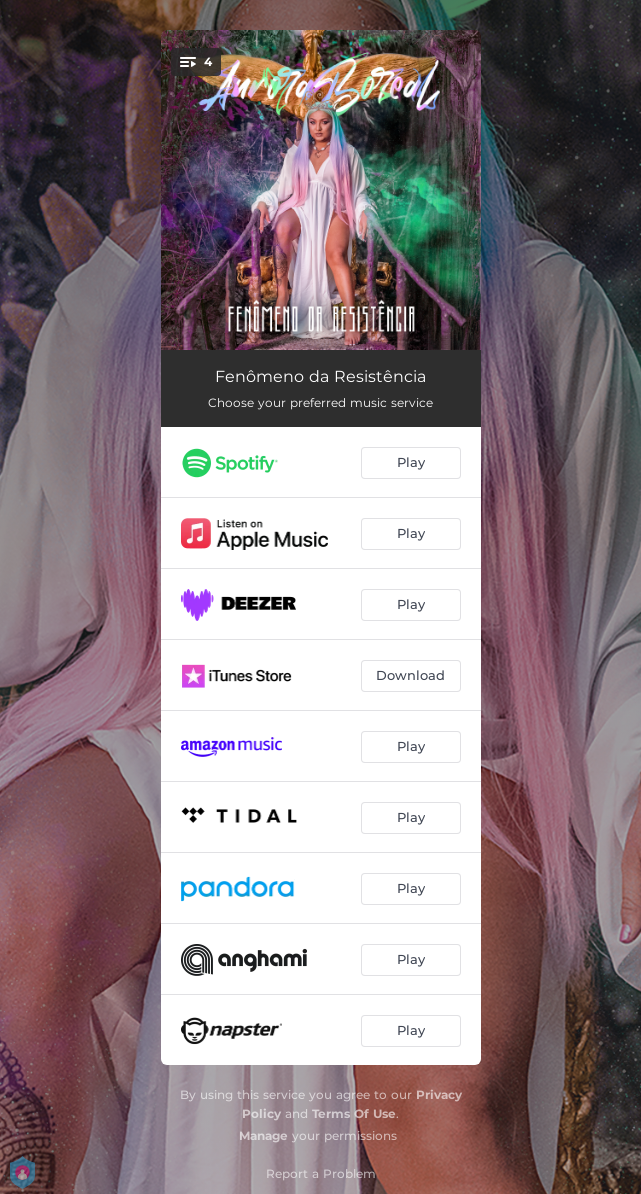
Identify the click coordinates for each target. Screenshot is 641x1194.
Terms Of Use (354, 1113)
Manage (263, 1135)
